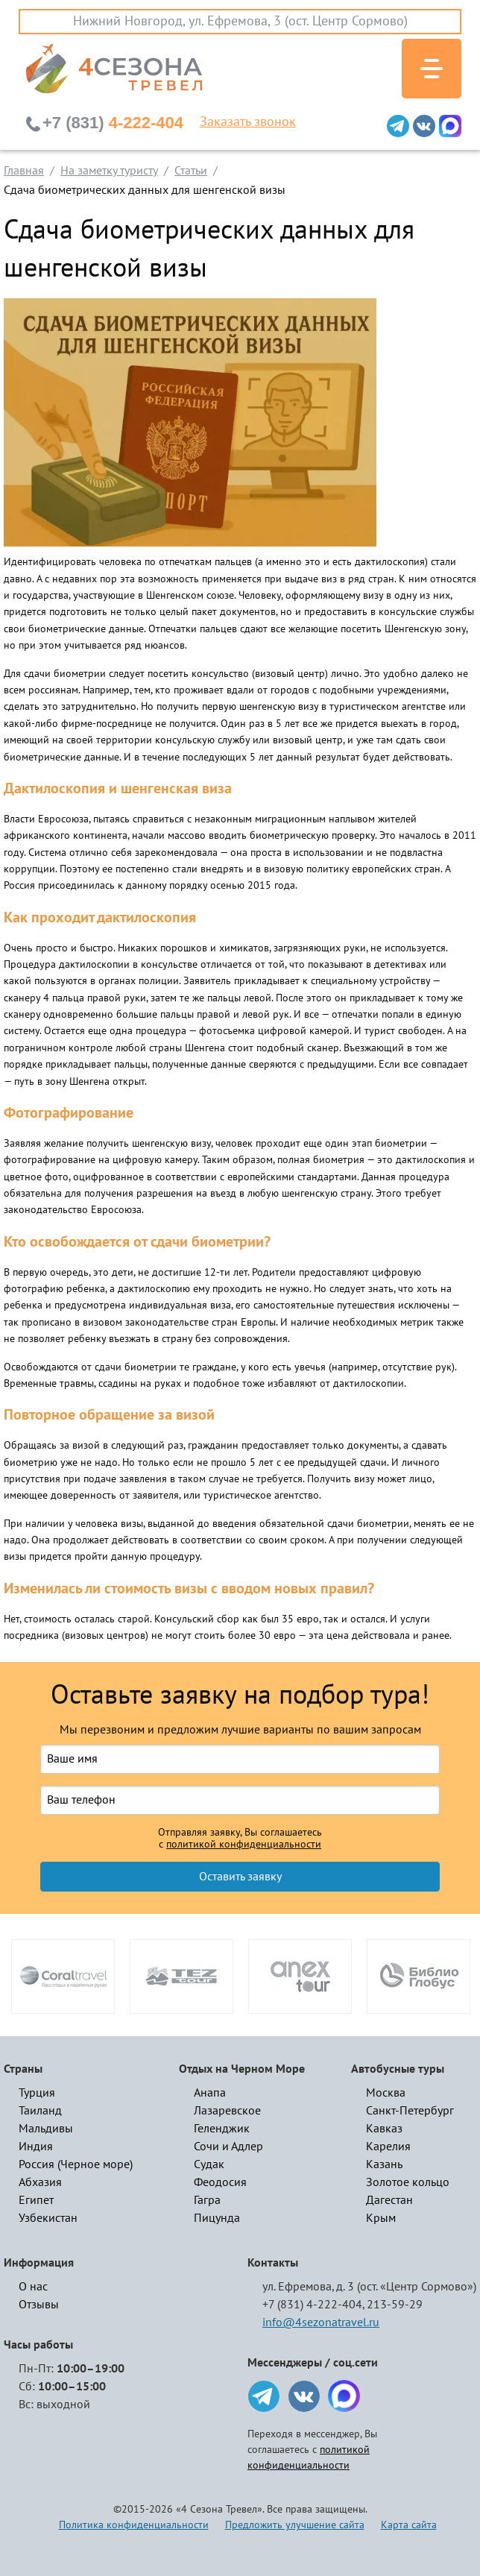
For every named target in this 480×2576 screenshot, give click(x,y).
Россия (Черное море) (76, 2164)
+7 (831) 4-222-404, (313, 2304)
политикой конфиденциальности (243, 1845)
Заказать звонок (248, 122)
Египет (36, 2200)
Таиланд (40, 2110)
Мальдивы (46, 2128)
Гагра (207, 2200)
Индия (36, 2146)
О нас (33, 2286)
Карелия (388, 2146)
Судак (209, 2164)
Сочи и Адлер (228, 2146)
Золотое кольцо (407, 2182)
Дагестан (389, 2200)
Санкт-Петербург (410, 2110)
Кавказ (384, 2128)
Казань (384, 2164)
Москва (385, 2093)
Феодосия (220, 2182)
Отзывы (39, 2304)
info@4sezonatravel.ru (320, 2322)
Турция (37, 2093)
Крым (381, 2218)
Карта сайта (409, 2525)
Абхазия (40, 2182)
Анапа (210, 2093)
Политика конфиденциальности (134, 2525)
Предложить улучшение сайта (294, 2525)
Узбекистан (48, 2218)
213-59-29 (395, 2304)
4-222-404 (112, 122)
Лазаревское (227, 2110)
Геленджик (222, 2128)
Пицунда (217, 2218)
